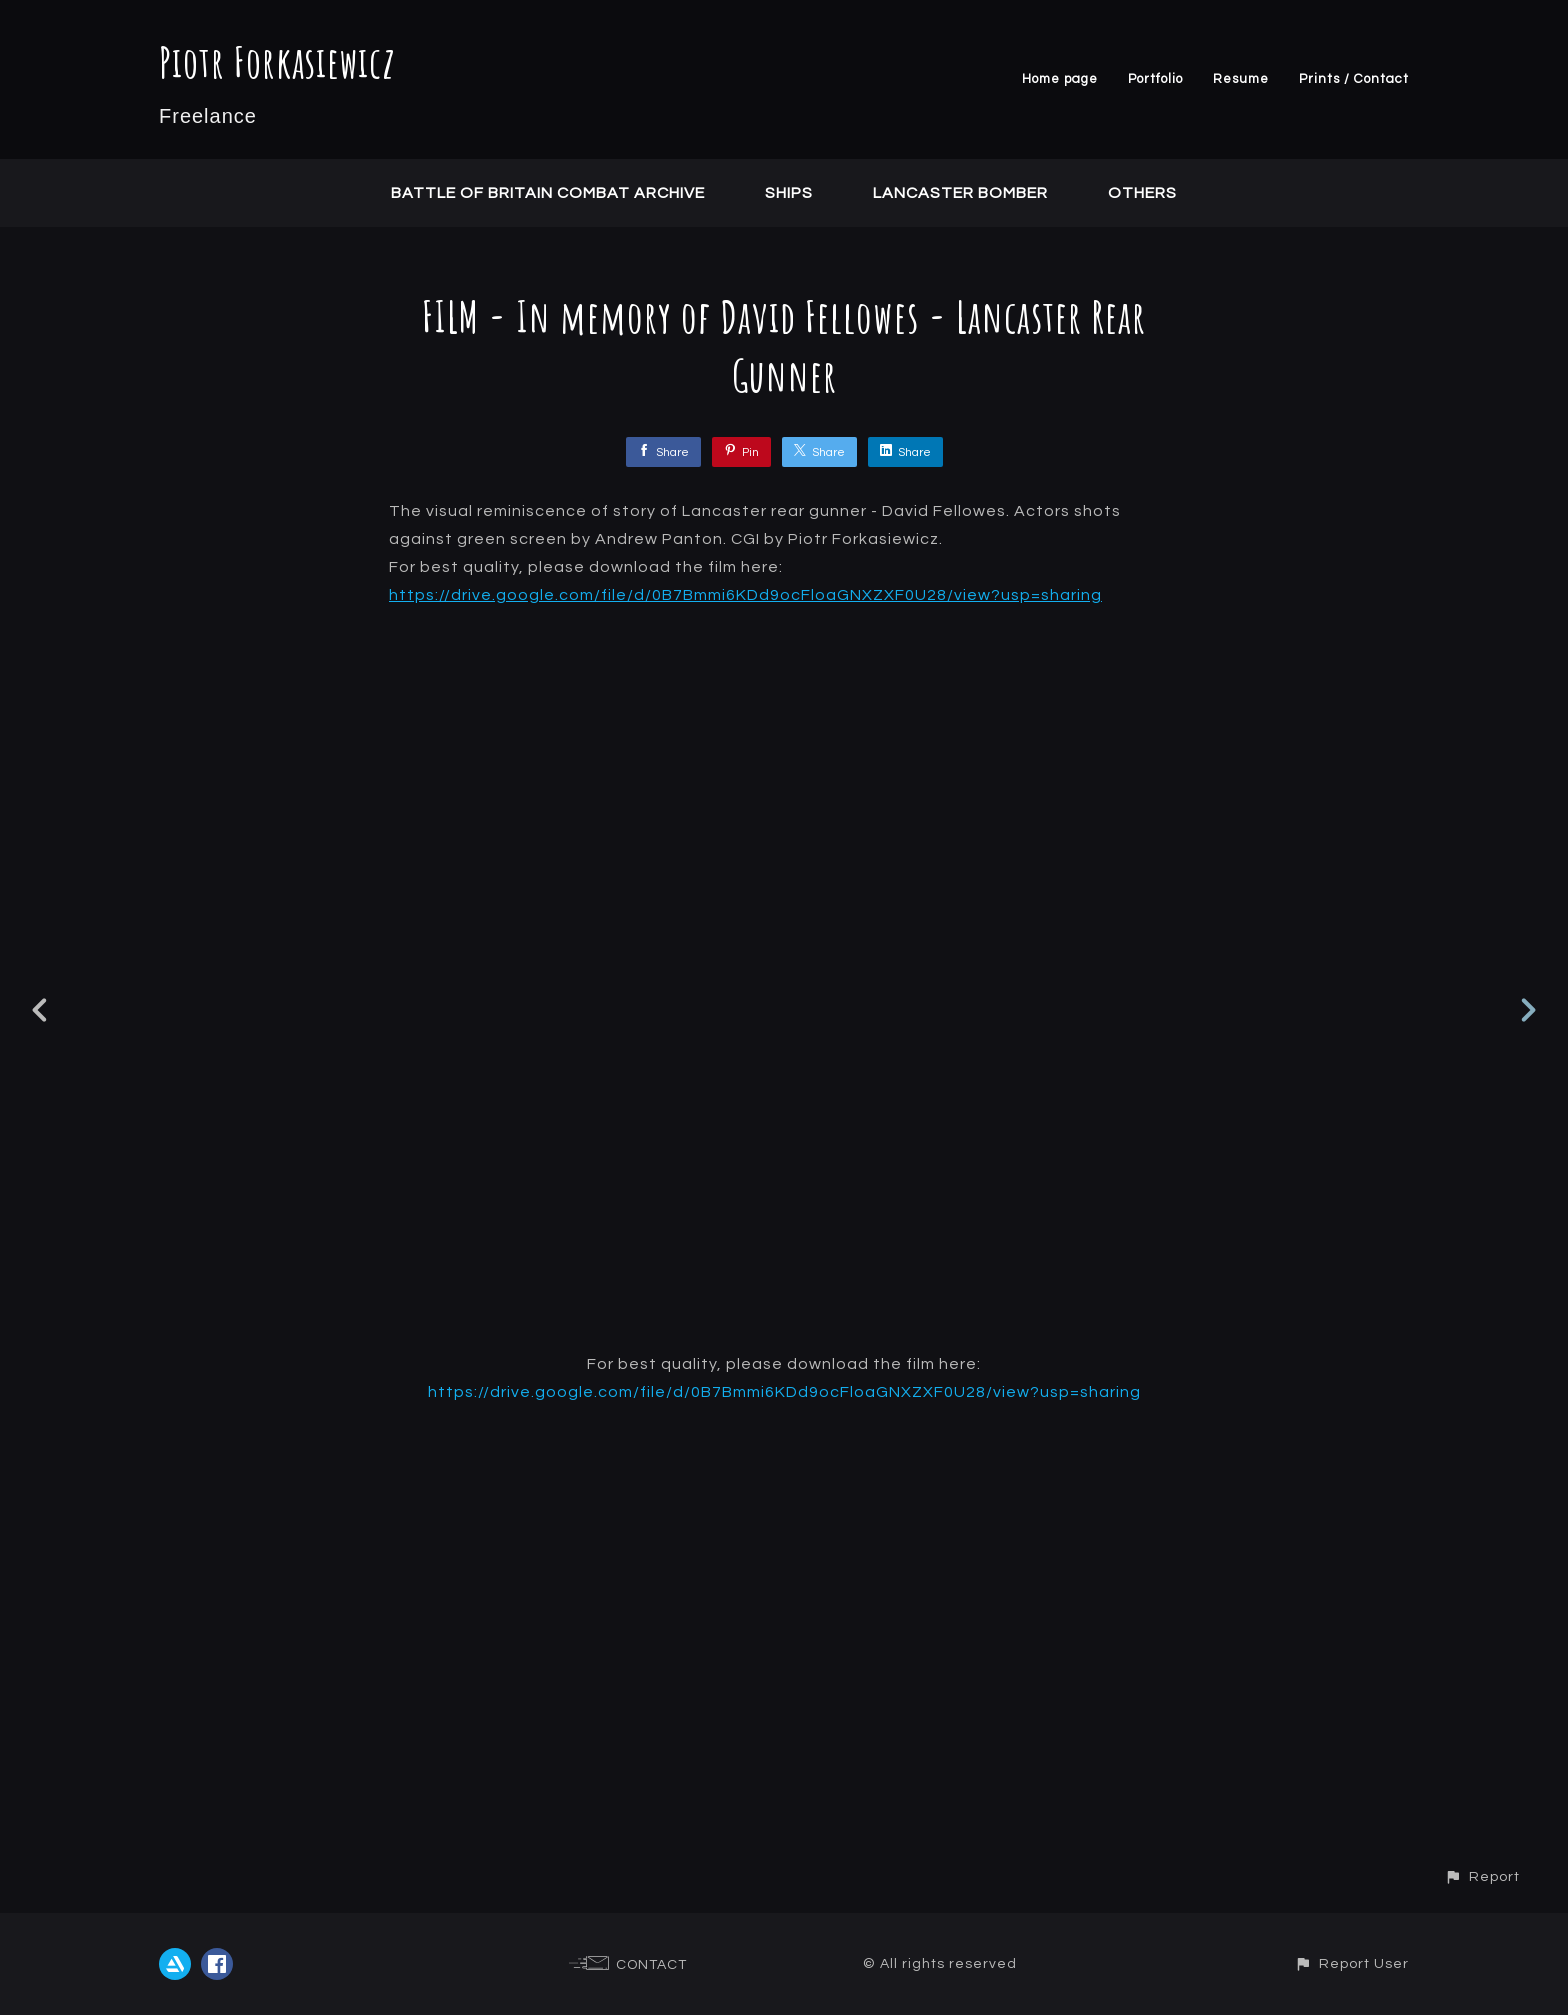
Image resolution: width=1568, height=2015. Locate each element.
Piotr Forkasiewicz (277, 61)
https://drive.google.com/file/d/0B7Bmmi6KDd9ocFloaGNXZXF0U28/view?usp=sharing (745, 595)
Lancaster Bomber (960, 193)
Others (1142, 193)
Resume (1241, 79)
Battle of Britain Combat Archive (548, 193)
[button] (1482, 1876)
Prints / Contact (1354, 79)
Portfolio (1155, 79)
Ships (789, 193)
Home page (1060, 79)
